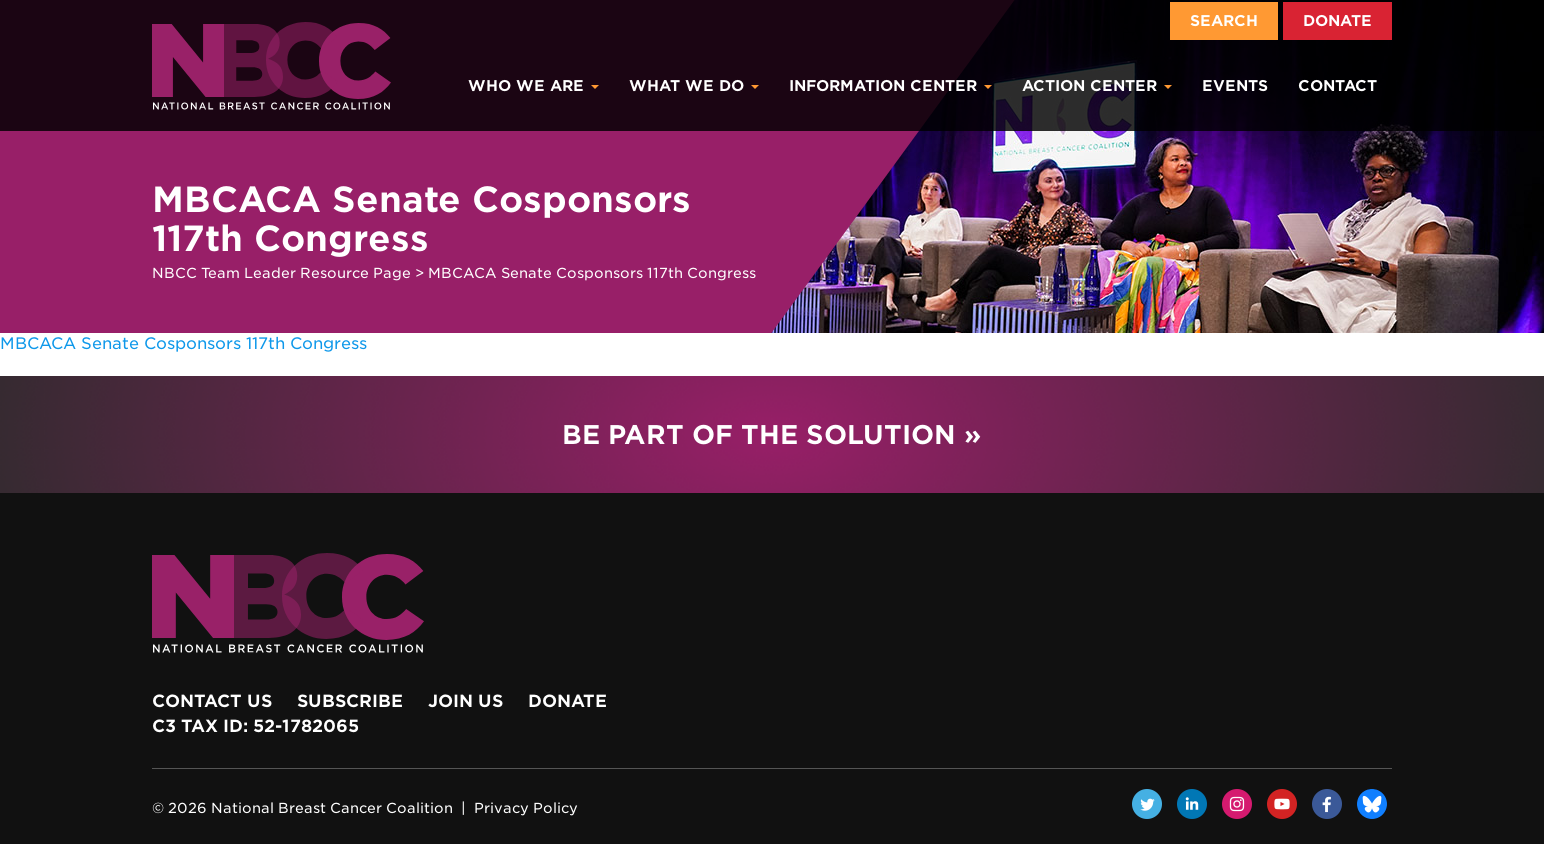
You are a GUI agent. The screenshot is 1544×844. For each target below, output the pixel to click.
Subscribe (350, 701)
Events (1235, 86)
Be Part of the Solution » (771, 434)
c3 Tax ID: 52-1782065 (255, 726)
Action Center (1097, 86)
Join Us (465, 701)
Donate (1337, 21)
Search (1224, 21)
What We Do (694, 86)
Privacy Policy (526, 808)
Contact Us (212, 701)
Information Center (890, 86)
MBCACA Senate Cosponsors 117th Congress (183, 343)
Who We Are (533, 86)
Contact (1337, 86)
